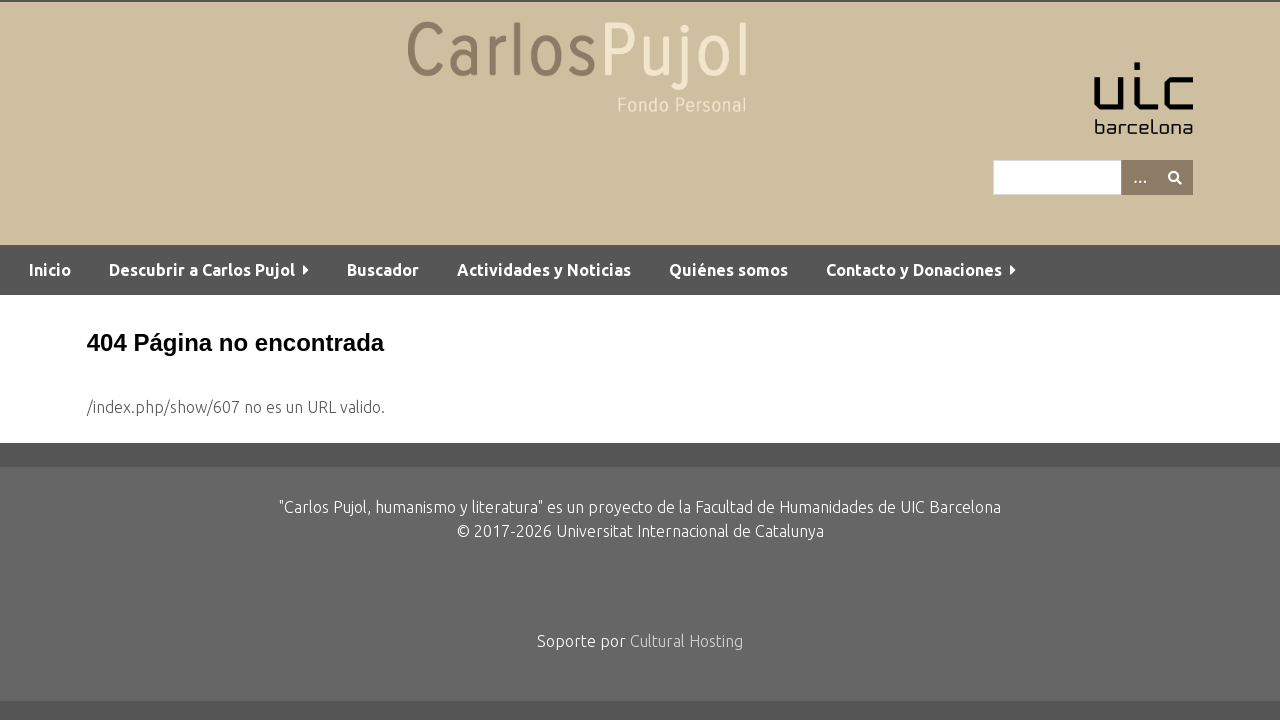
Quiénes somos (728, 270)
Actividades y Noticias (544, 270)
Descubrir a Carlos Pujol (202, 270)
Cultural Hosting (686, 641)
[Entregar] (1175, 177)
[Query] (1093, 177)
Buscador (383, 270)
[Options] (1139, 177)
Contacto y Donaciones (914, 270)
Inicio (50, 270)
